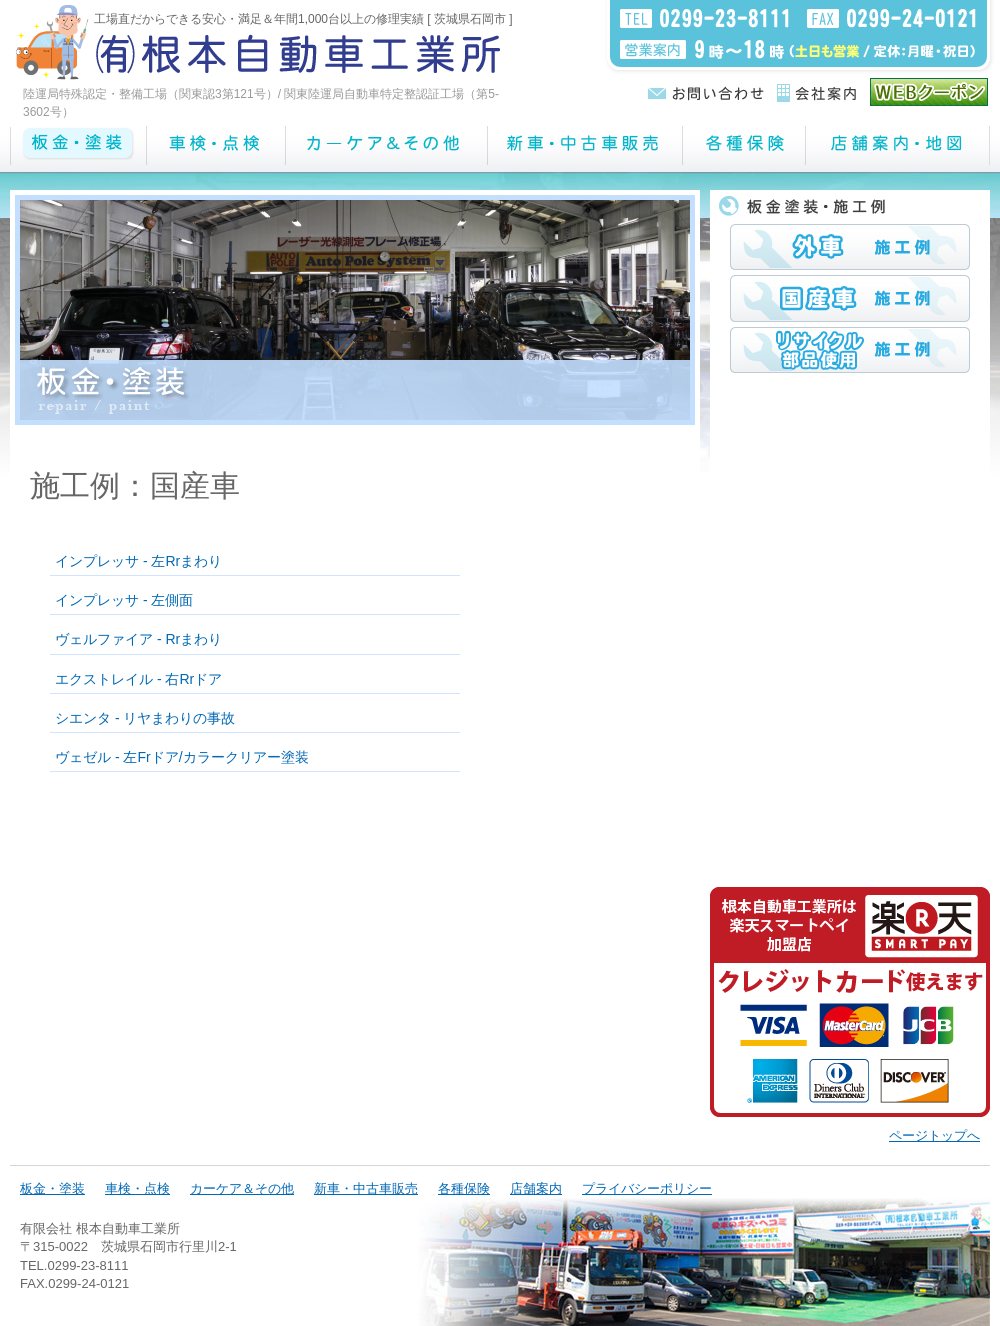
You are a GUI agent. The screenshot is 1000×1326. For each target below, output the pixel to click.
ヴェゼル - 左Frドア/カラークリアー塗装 (182, 757)
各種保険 (464, 1188)
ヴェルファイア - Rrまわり (138, 639)
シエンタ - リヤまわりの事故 (145, 718)
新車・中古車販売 (366, 1188)
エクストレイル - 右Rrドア (138, 679)
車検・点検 (137, 1188)
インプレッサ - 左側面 (124, 600)
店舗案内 (536, 1188)
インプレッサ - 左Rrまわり (138, 561)
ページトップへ (934, 1135)
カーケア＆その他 (242, 1188)
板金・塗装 (52, 1188)
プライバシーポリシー (647, 1188)
